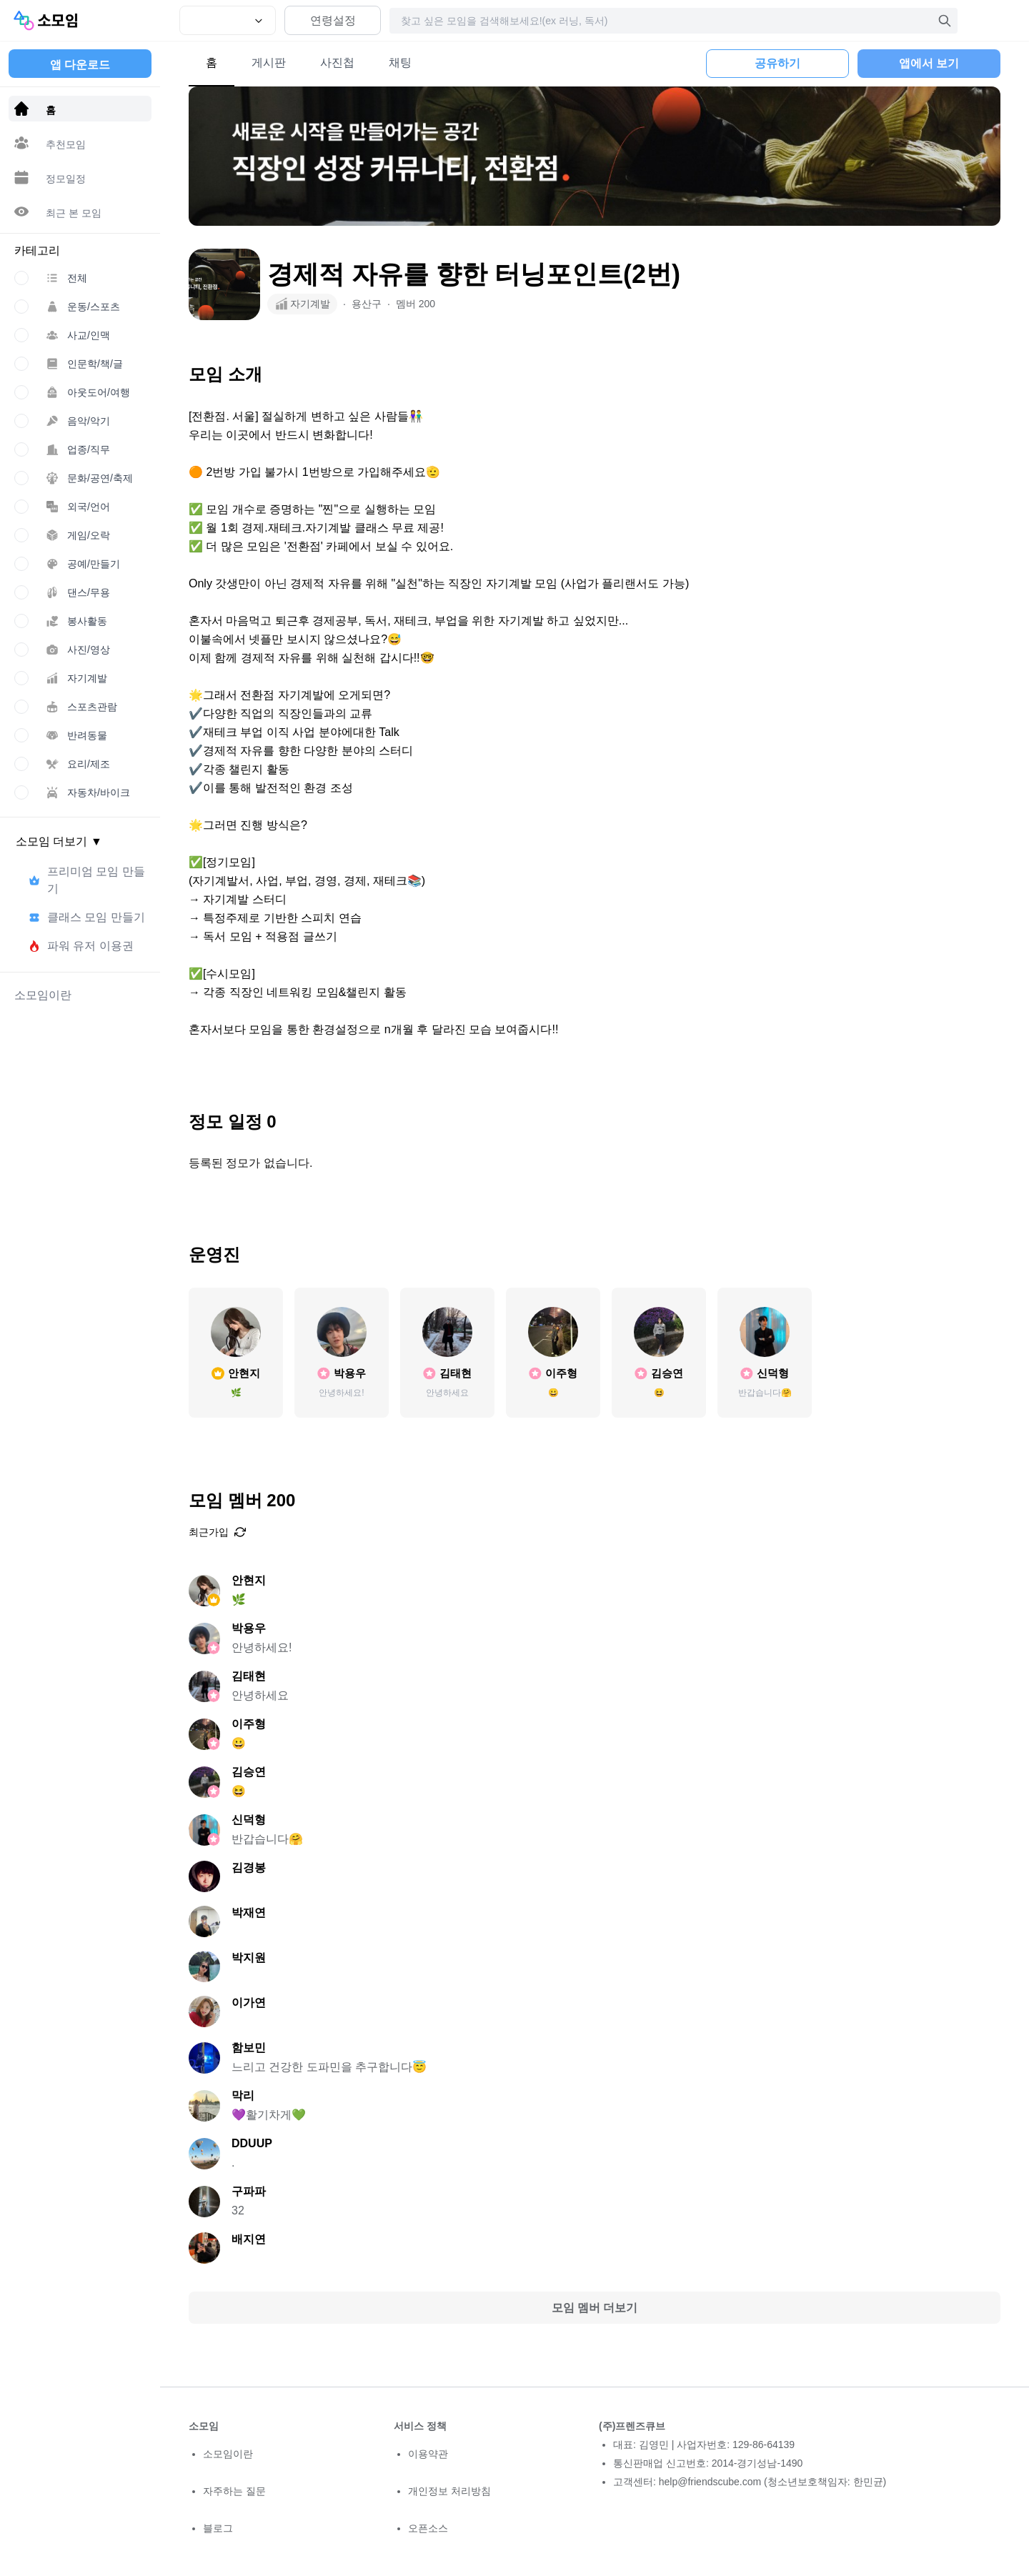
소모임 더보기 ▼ (59, 841)
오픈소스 (428, 2528)
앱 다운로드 (80, 65)
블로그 (218, 2528)
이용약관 (428, 2454)
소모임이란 (228, 2454)
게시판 (269, 62)
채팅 (400, 62)
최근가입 (217, 1532)
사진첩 (337, 62)
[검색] (945, 21)
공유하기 (777, 63)
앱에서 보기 (929, 63)
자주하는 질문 (234, 2491)
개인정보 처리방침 (449, 2491)
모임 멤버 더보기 (595, 2308)
